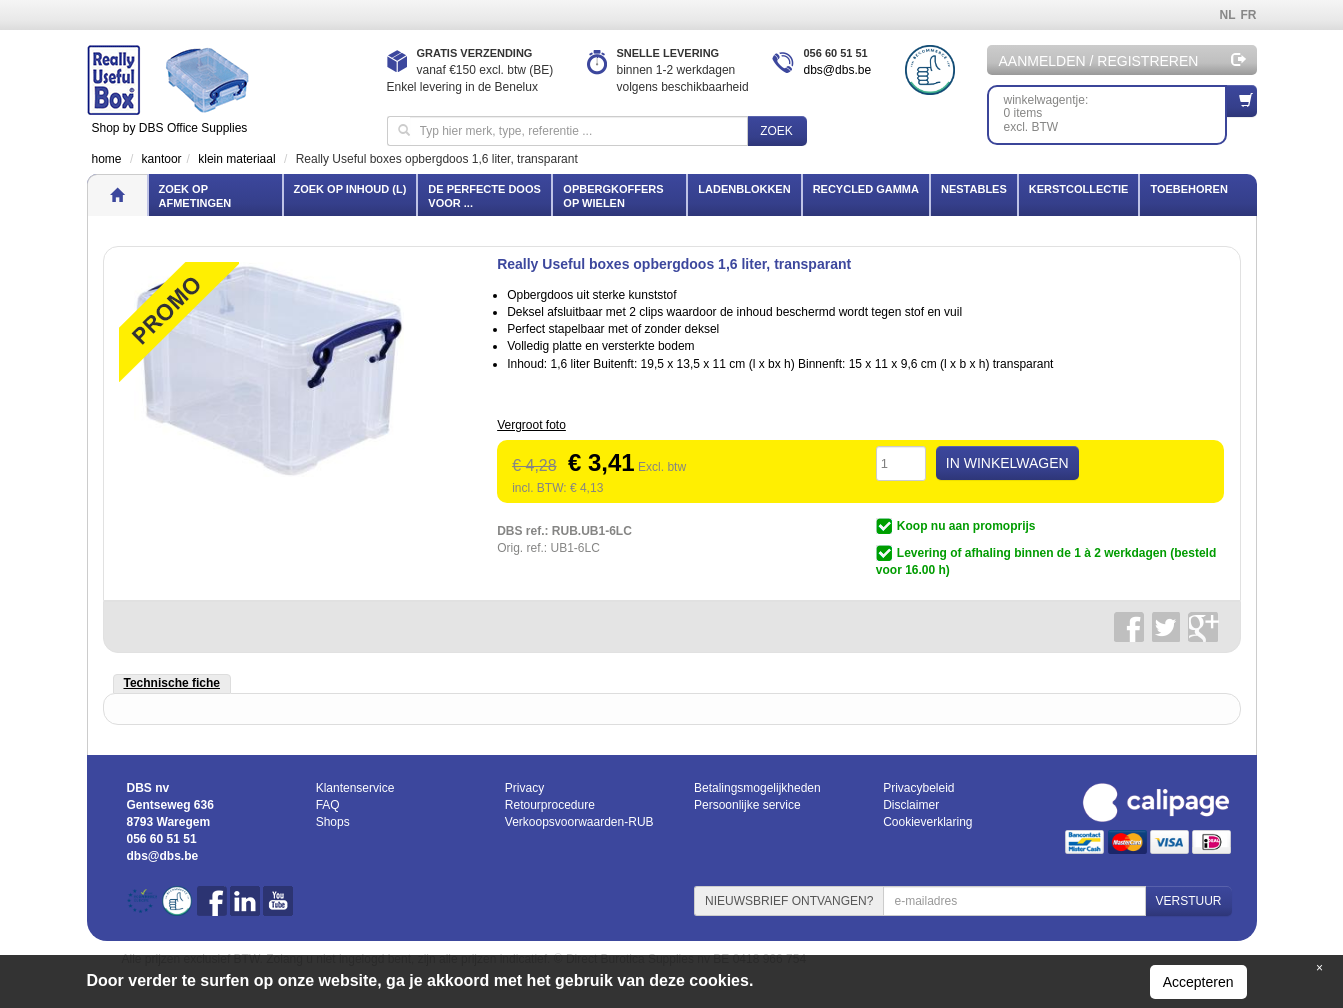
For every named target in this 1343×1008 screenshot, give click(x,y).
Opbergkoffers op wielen (613, 196)
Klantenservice (355, 788)
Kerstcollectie (1079, 189)
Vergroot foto (531, 425)
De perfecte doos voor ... (484, 196)
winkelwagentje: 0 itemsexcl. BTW (1115, 109)
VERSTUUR (1188, 901)
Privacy (524, 788)
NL (1228, 15)
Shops (333, 822)
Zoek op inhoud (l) (350, 189)
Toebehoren (1188, 189)
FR (1249, 15)
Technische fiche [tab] (172, 683)
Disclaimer (911, 805)
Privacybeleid (918, 788)
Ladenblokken (744, 189)
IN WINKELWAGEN (1007, 463)
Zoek (776, 131)
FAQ (328, 805)
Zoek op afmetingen (195, 196)
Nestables (974, 189)
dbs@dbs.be (838, 70)
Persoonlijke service (747, 805)
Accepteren (1198, 982)
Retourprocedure (550, 805)
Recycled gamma (866, 189)
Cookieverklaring (927, 822)
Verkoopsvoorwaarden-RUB (579, 822)
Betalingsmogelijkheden (757, 788)
